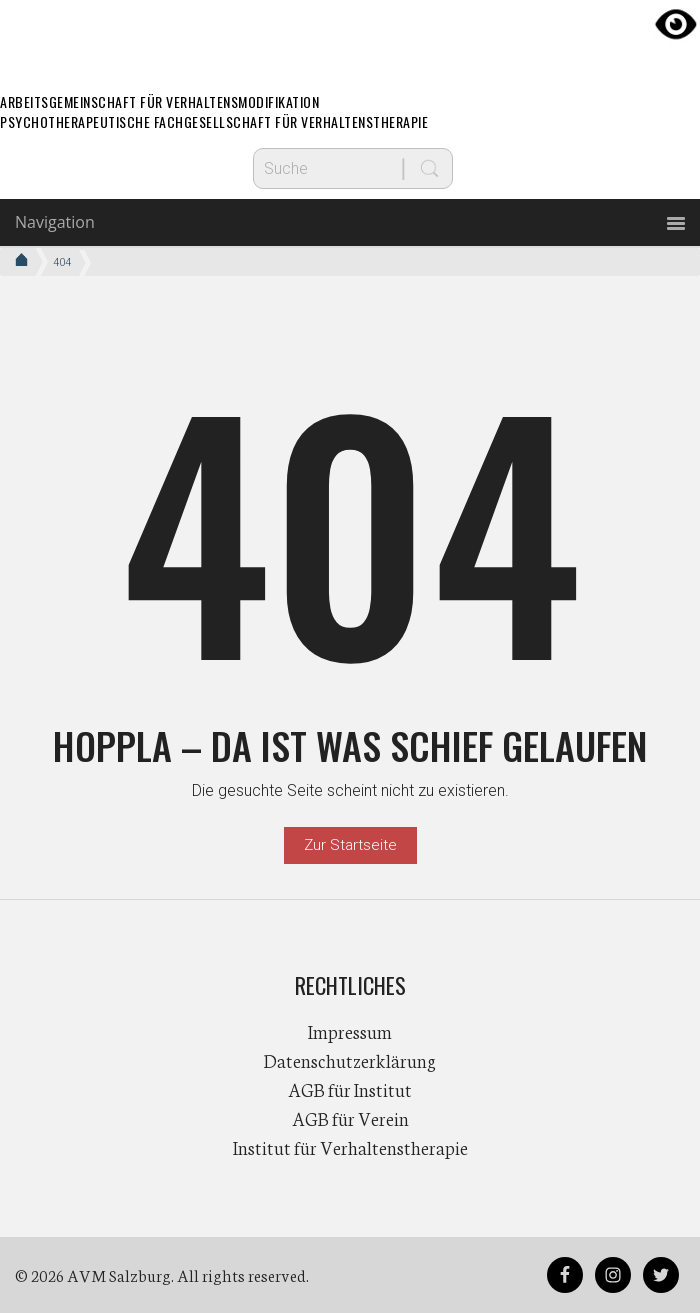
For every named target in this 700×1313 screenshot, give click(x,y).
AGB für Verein (350, 1118)
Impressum (350, 1031)
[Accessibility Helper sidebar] (676, 24)
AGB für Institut (350, 1089)
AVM (350, 35)
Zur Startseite (350, 845)
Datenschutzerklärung (350, 1060)
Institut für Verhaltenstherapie (350, 1147)
